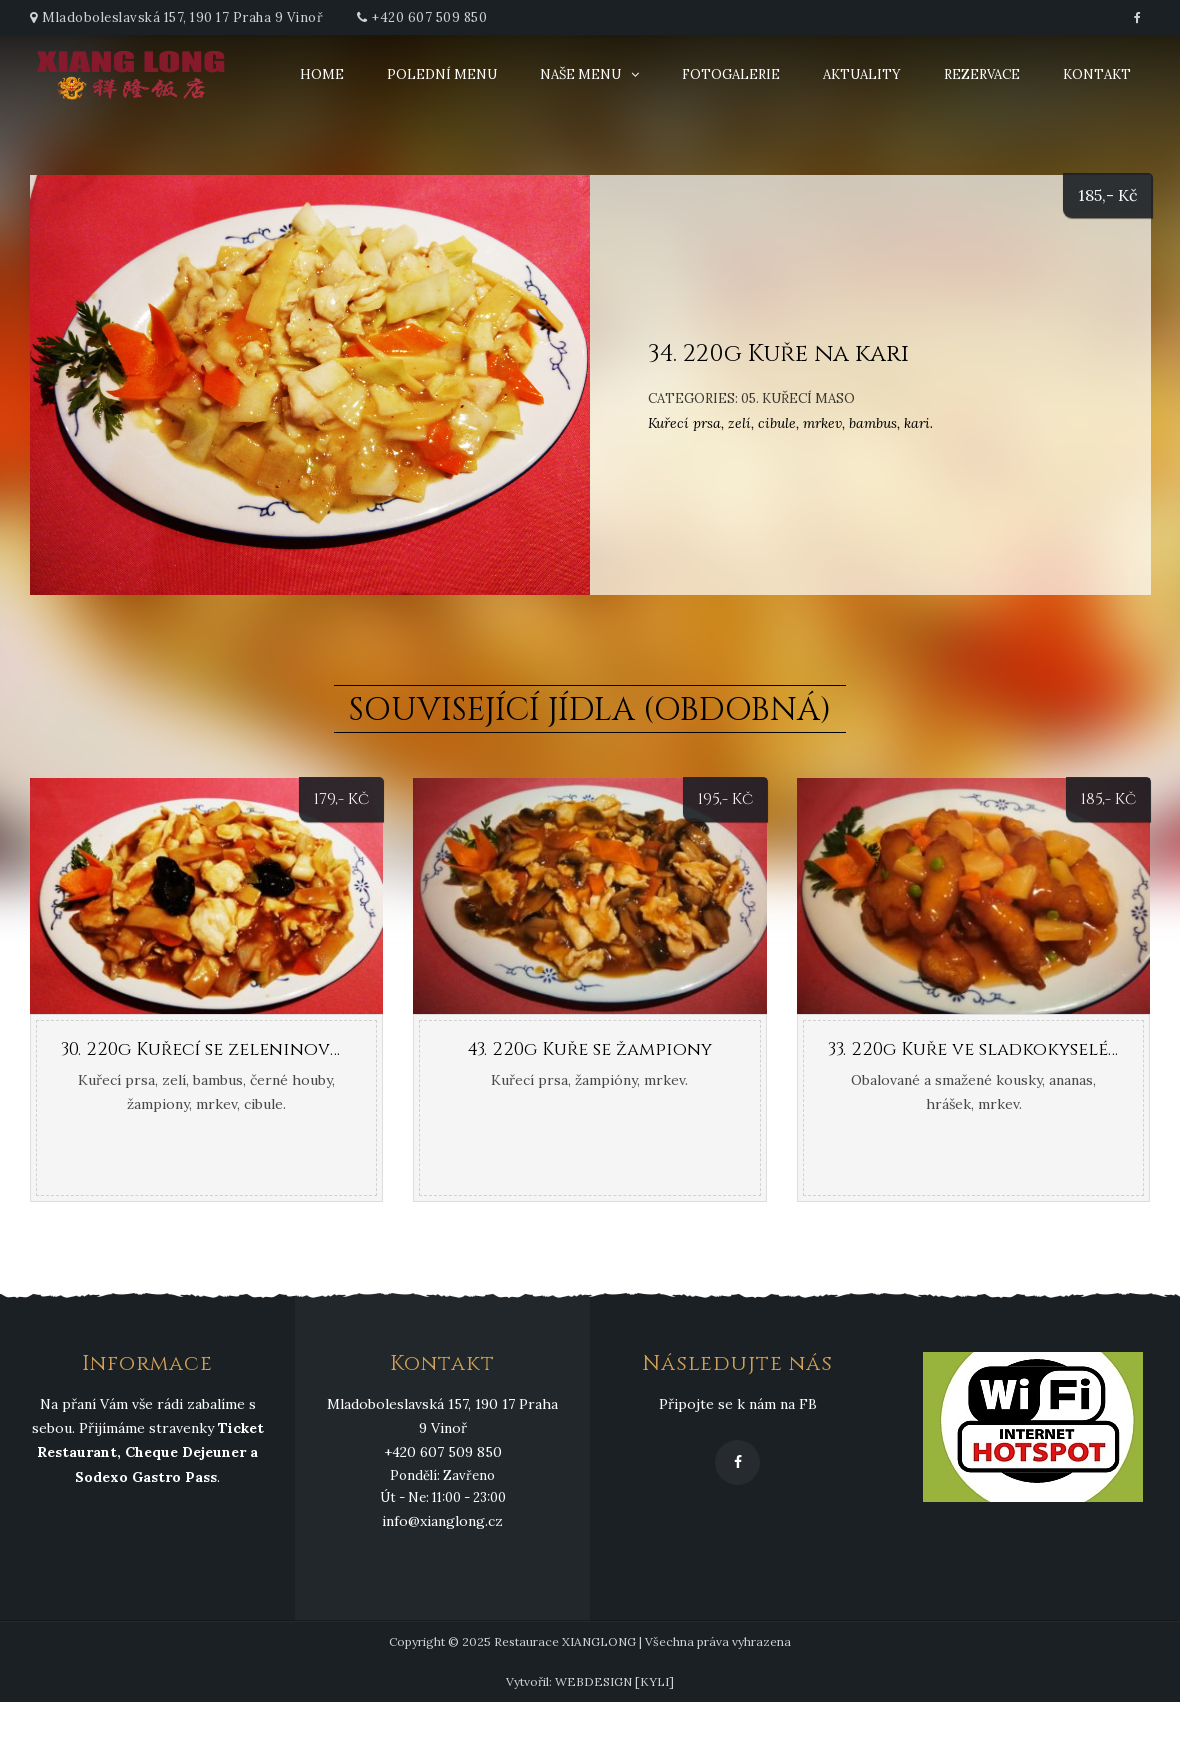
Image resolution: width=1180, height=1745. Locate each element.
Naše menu (580, 74)
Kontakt (1097, 74)
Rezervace (982, 74)
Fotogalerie (731, 74)
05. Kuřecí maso (798, 398)
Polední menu (442, 74)
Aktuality (862, 74)
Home (322, 74)
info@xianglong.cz (442, 1521)
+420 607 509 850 (429, 17)
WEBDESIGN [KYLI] (614, 1681)
